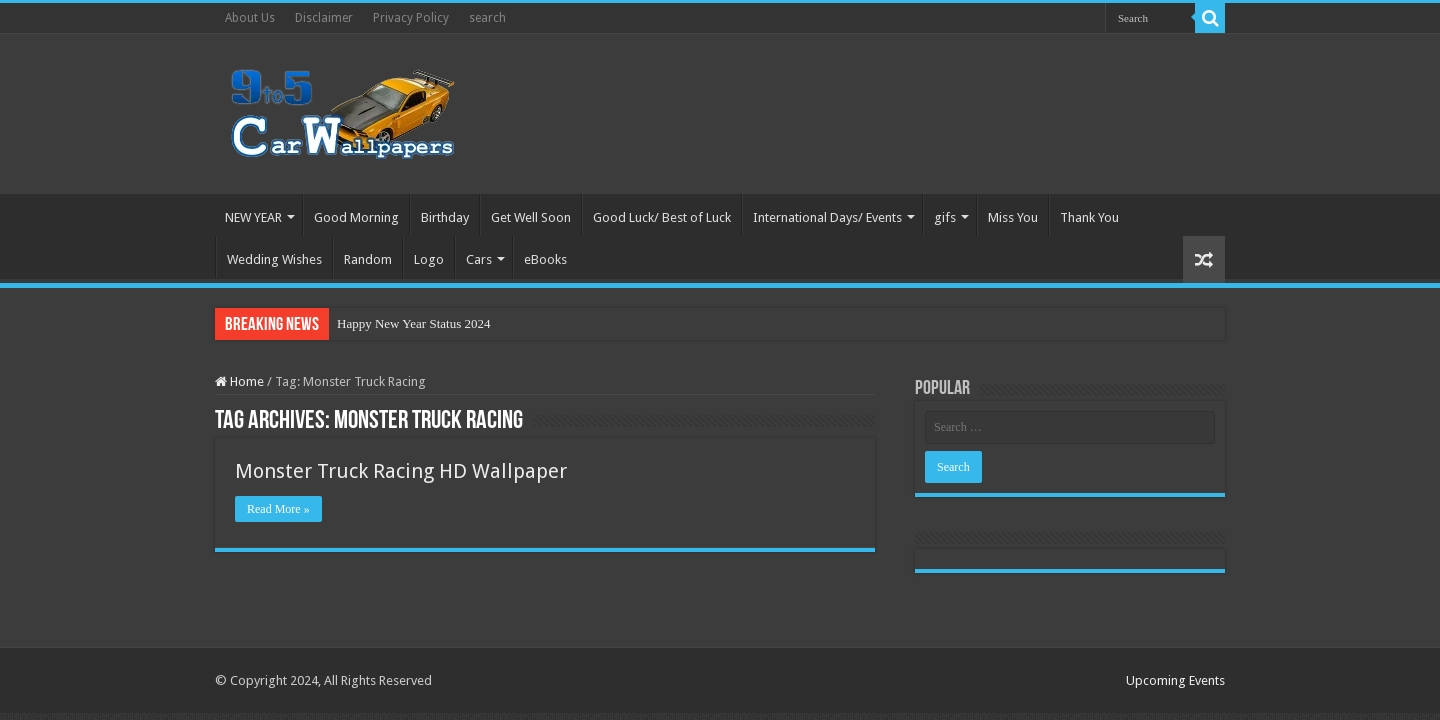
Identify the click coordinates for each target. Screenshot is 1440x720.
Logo (429, 259)
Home (239, 381)
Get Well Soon (531, 217)
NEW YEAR (253, 217)
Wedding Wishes (274, 259)
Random (368, 259)
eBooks (545, 259)
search (487, 18)
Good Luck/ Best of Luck (662, 217)
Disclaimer (324, 18)
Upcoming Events (1175, 680)
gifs (945, 217)
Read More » (278, 509)
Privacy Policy (411, 18)
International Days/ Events (827, 217)
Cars (479, 259)
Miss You (1013, 217)
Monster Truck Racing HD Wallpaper (401, 471)
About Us (250, 18)
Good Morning (356, 217)
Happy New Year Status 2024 (413, 323)
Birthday (445, 217)
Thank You (1089, 217)
